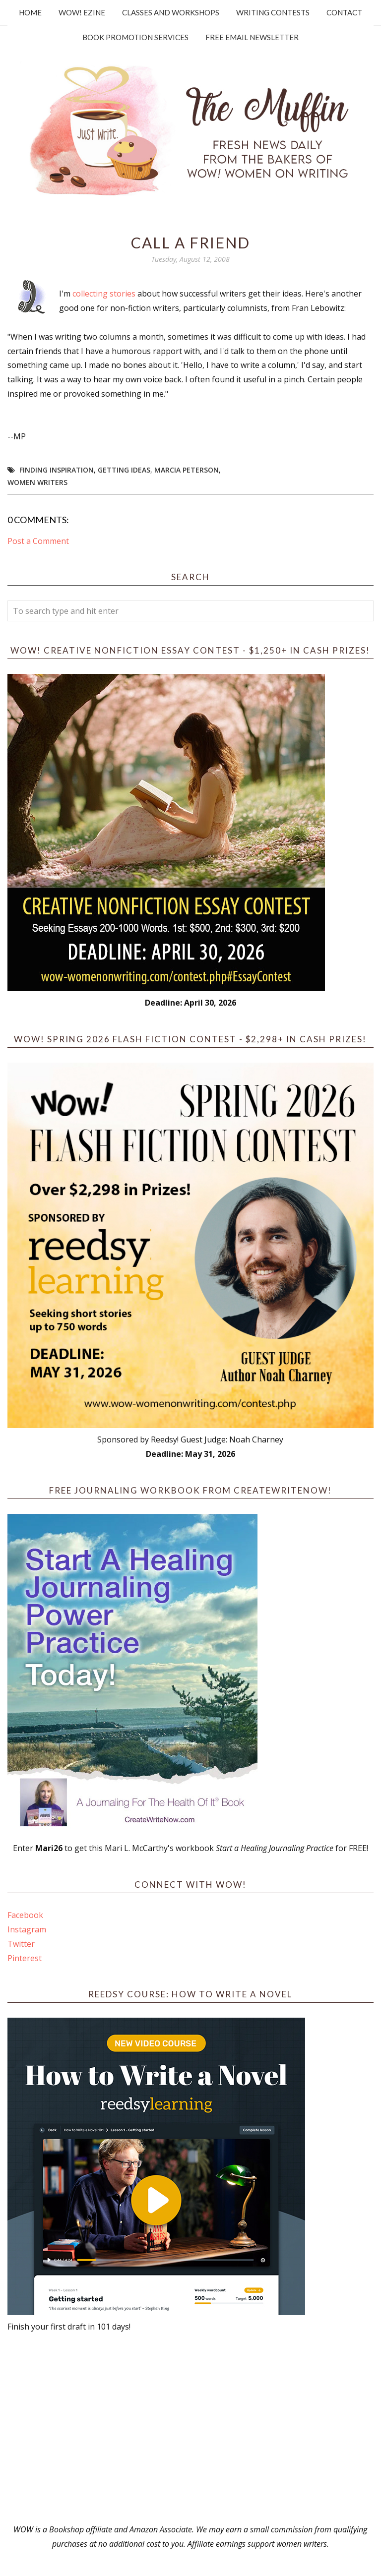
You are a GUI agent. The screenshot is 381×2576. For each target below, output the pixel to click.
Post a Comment (38, 541)
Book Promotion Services (135, 37)
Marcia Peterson (186, 470)
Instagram (26, 1929)
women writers (37, 482)
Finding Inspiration (56, 470)
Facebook (25, 1915)
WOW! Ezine (82, 12)
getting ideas (124, 470)
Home (30, 12)
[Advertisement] (190, 2428)
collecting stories (104, 293)
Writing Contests (273, 12)
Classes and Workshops (170, 12)
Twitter (21, 1943)
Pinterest (24, 1958)
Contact (344, 12)
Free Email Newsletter (252, 37)
